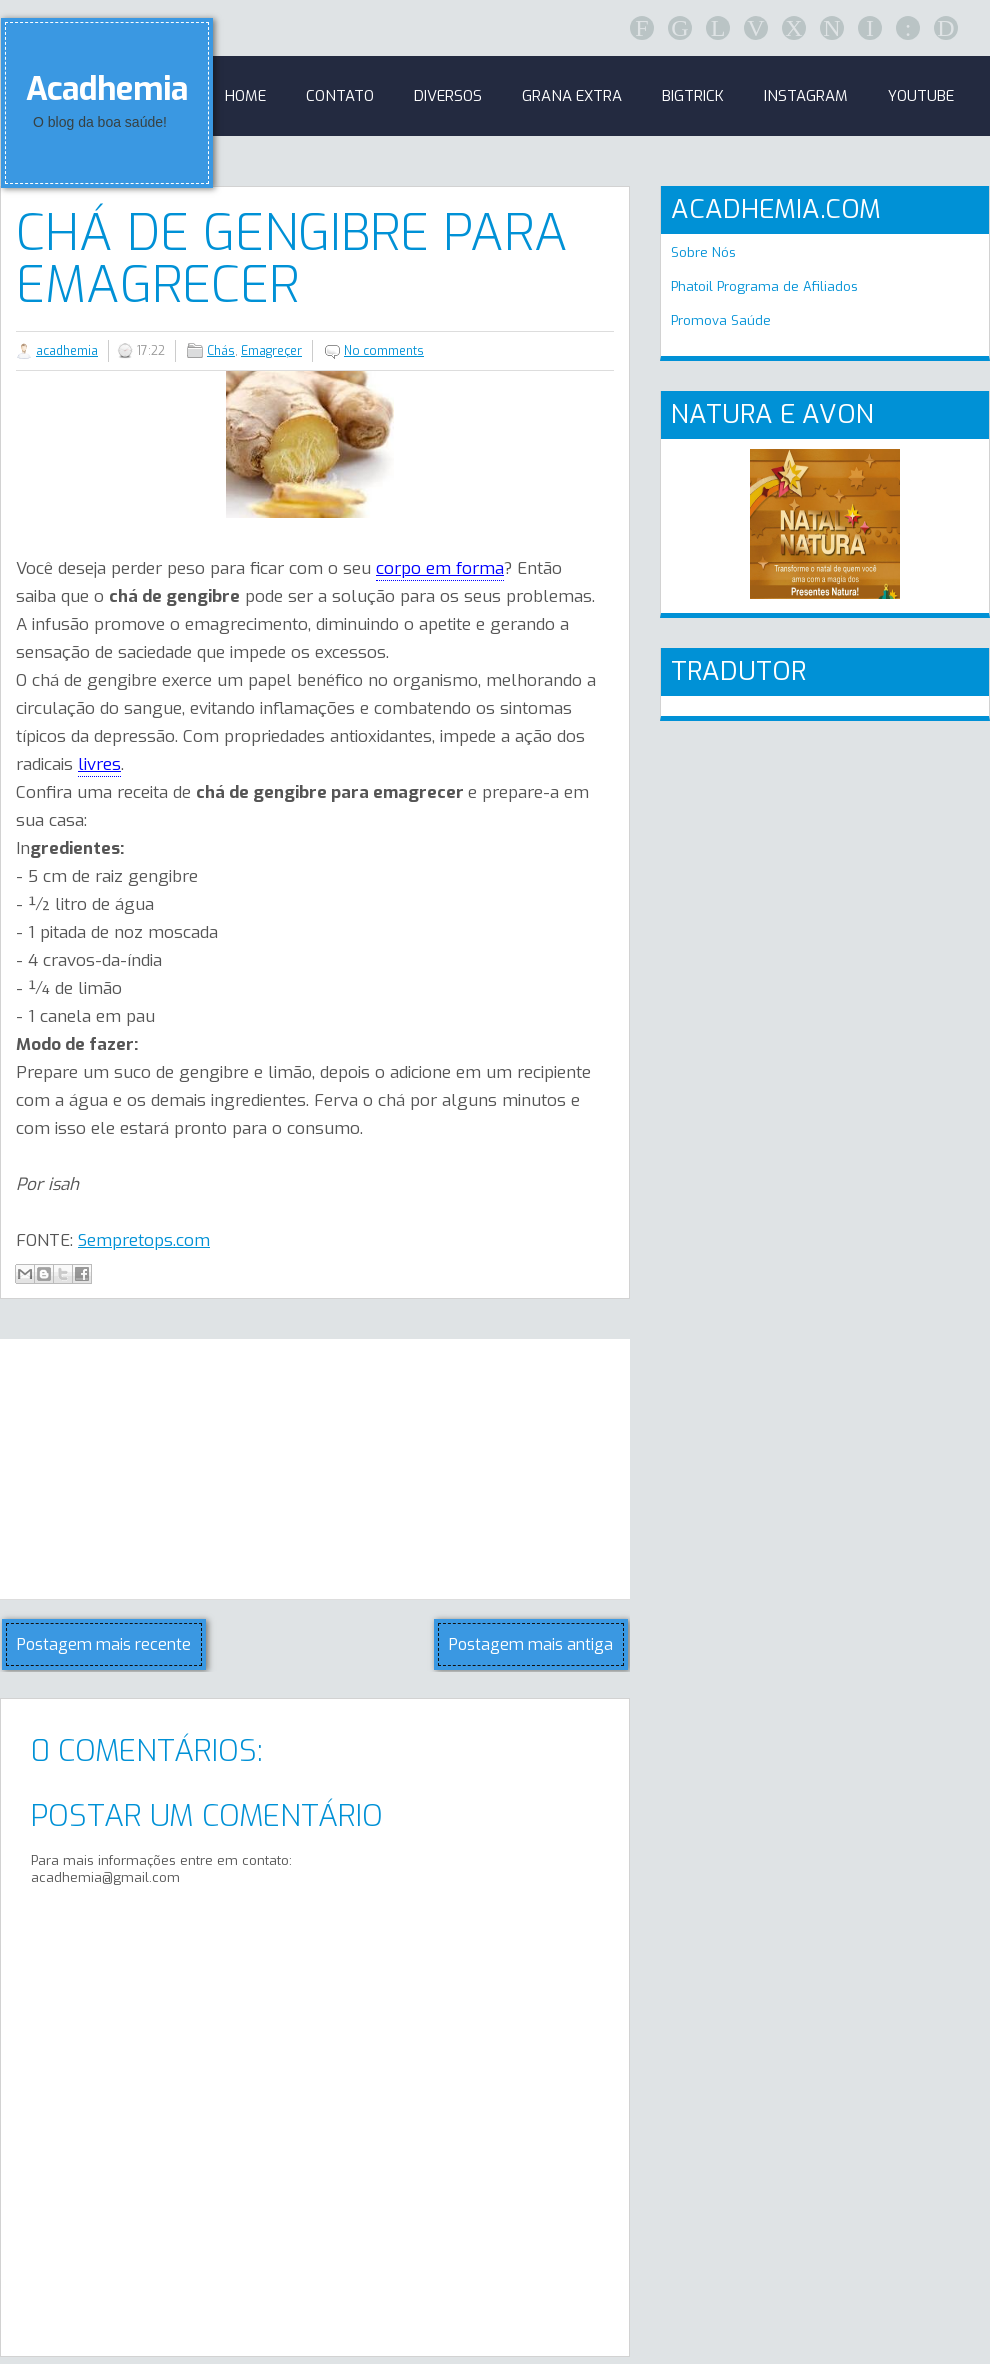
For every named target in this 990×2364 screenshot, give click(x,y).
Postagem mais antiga (531, 1644)
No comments (384, 351)
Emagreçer (271, 351)
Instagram (806, 96)
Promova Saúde (721, 320)
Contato (340, 96)
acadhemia (67, 351)
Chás (221, 351)
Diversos (448, 96)
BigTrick (693, 96)
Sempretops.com (144, 1240)
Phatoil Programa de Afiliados (764, 286)
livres (99, 764)
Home (245, 96)
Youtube (921, 96)
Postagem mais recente (104, 1644)
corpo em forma (440, 568)
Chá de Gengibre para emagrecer (292, 259)
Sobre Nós (703, 252)
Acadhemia (107, 89)
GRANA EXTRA (572, 96)
